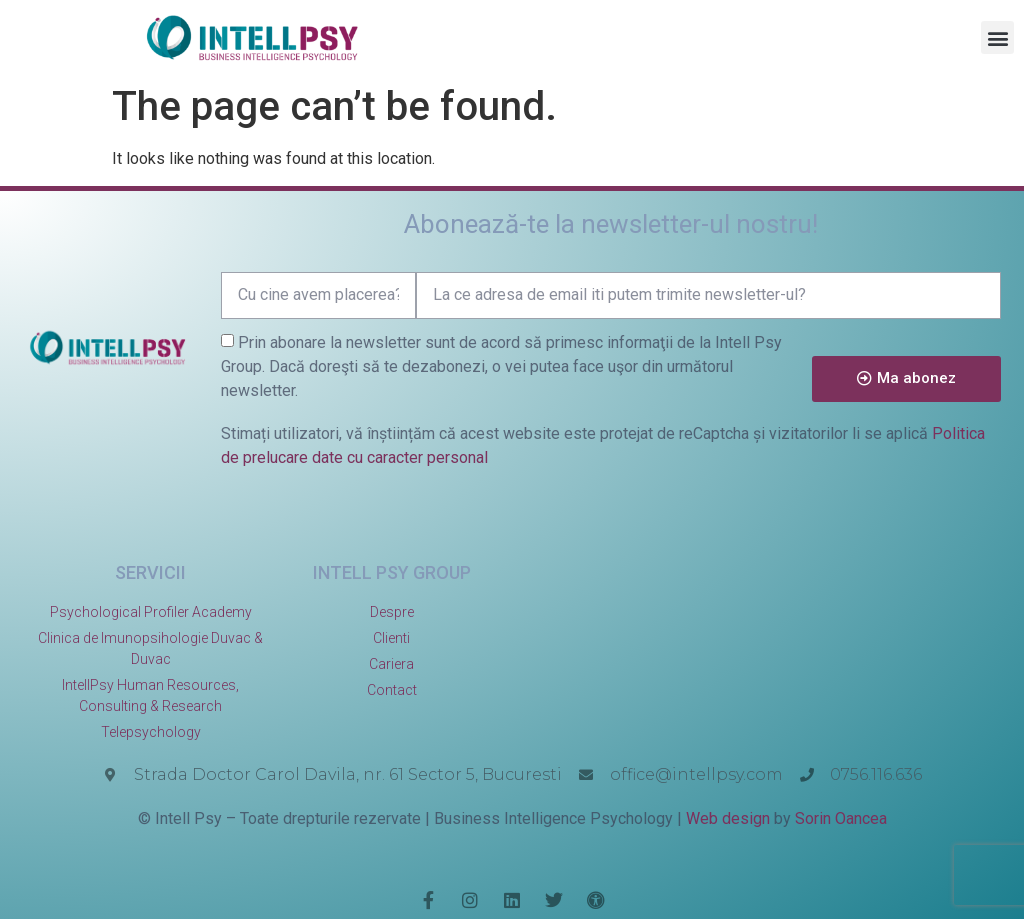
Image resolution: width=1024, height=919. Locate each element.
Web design (728, 818)
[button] (997, 37)
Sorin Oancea (841, 818)
